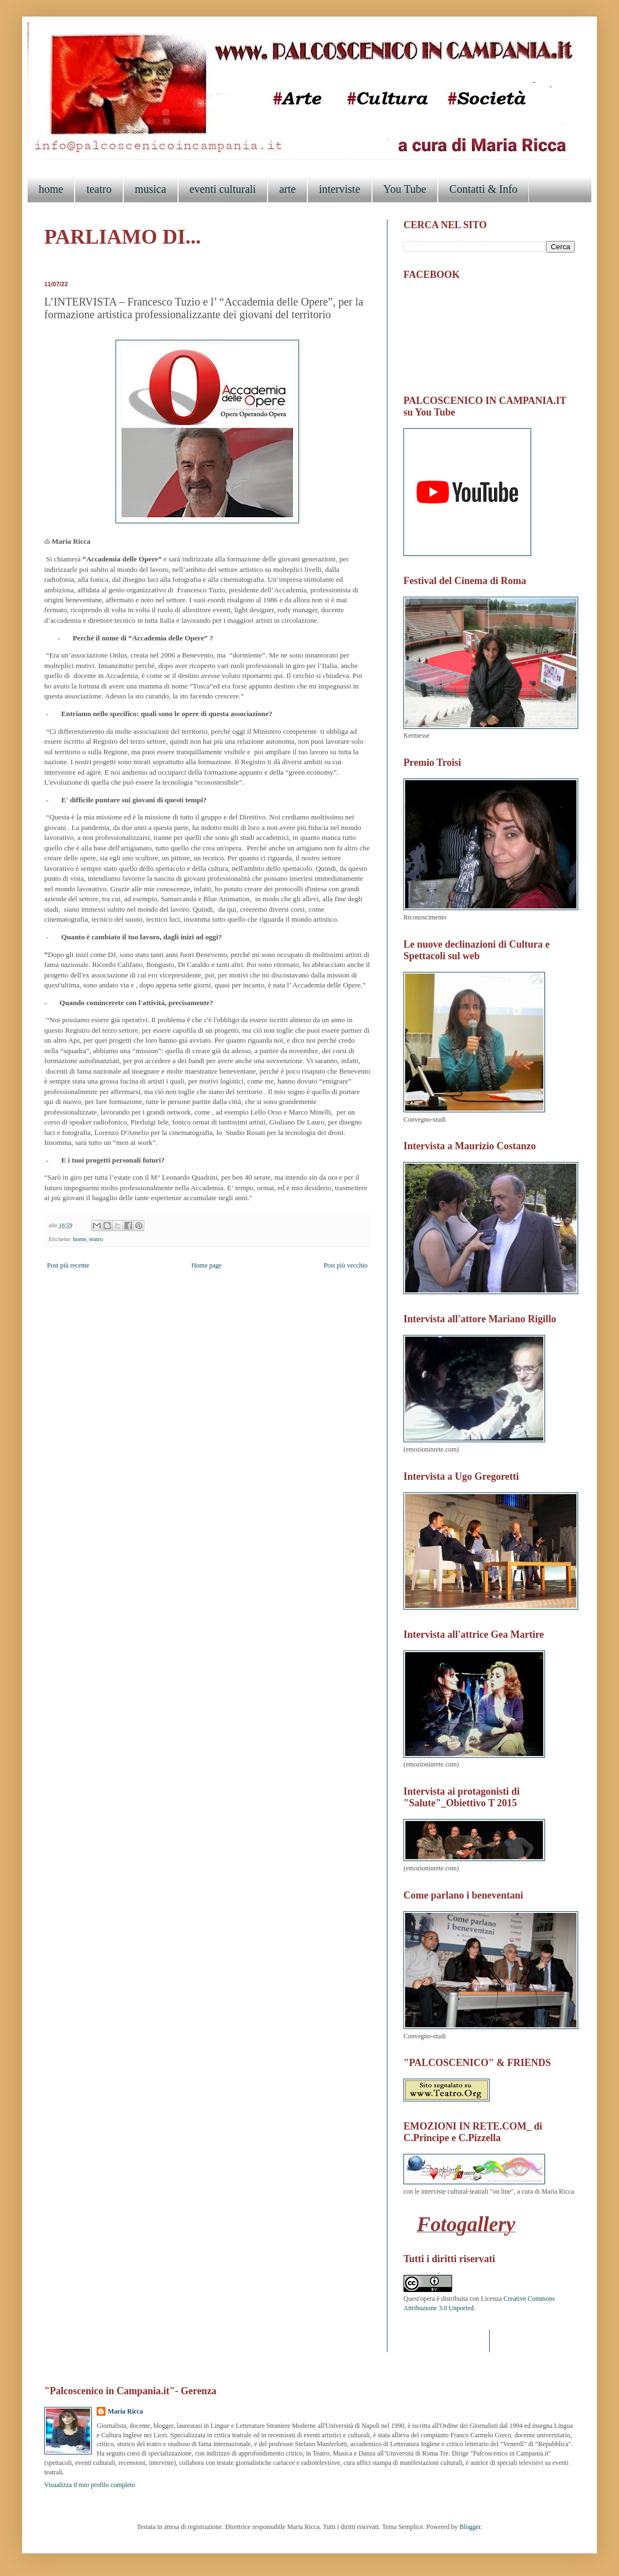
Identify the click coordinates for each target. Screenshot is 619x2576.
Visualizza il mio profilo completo (89, 2485)
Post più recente (68, 1265)
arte (287, 189)
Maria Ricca (125, 2411)
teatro (99, 189)
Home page (206, 1265)
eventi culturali (223, 189)
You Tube (405, 189)
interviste (339, 189)
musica (150, 189)
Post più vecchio (346, 1265)
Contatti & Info (483, 189)
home (51, 189)
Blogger (469, 2527)
